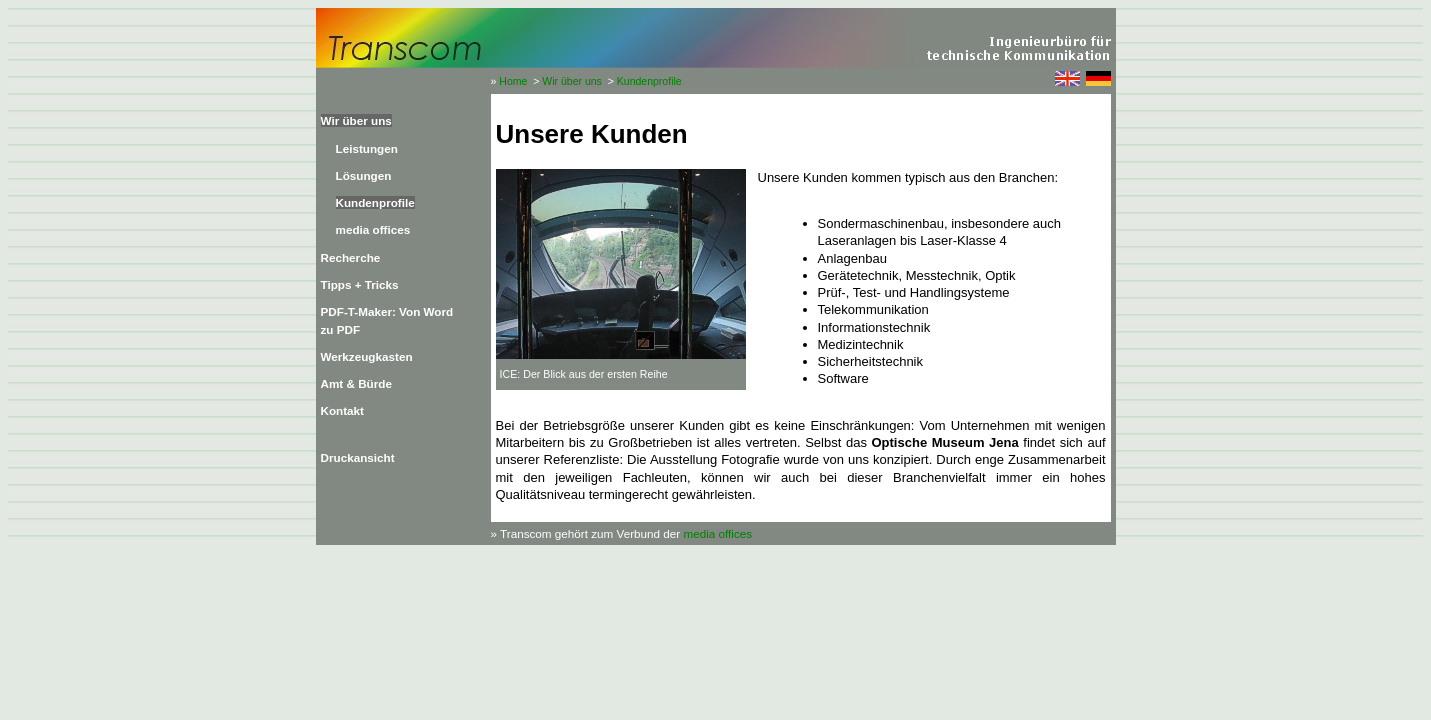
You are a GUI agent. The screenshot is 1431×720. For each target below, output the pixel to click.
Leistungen (367, 148)
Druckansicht (358, 457)
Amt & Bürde (356, 383)
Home (513, 81)
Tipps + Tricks (360, 284)
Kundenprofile (649, 81)
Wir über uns (572, 81)
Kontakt (343, 410)
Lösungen (364, 175)
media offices (373, 229)
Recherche (351, 257)
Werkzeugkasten (367, 356)
